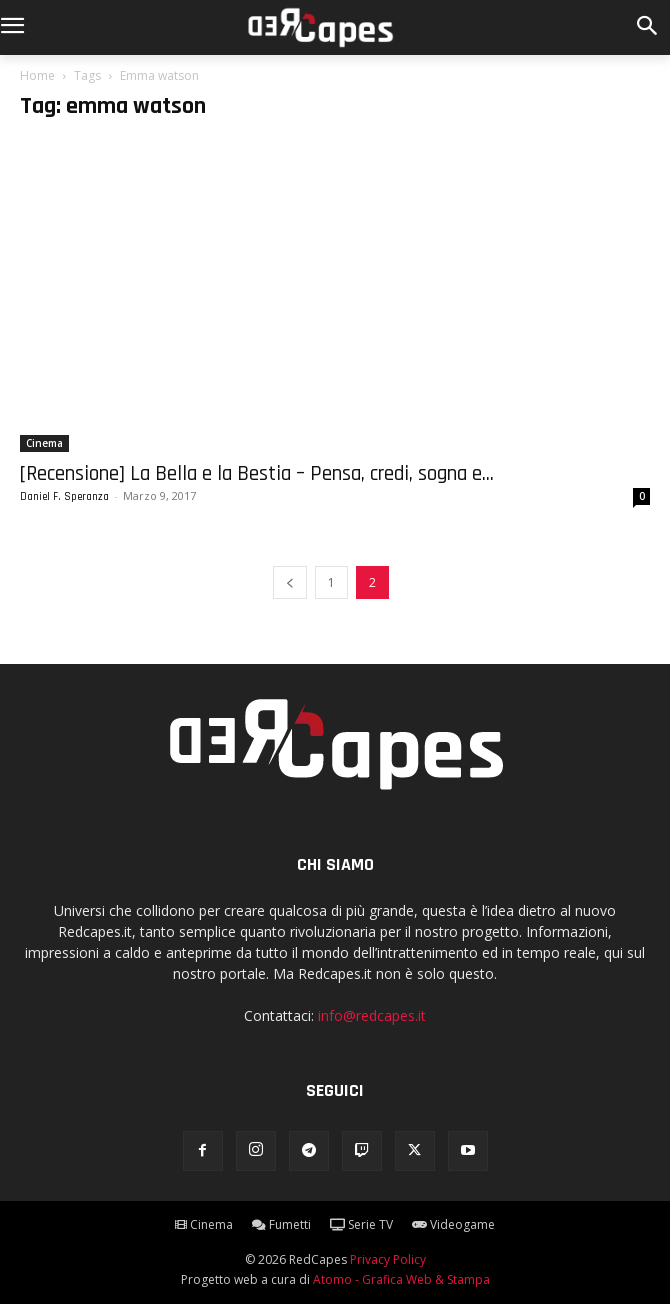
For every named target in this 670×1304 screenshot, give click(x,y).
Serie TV (361, 1224)
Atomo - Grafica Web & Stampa (401, 1279)
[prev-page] (290, 582)
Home (37, 75)
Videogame (453, 1224)
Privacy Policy (388, 1259)
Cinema (44, 443)
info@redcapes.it (372, 1015)
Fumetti (281, 1224)
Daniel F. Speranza (64, 497)
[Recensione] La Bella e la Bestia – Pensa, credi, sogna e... (257, 473)
